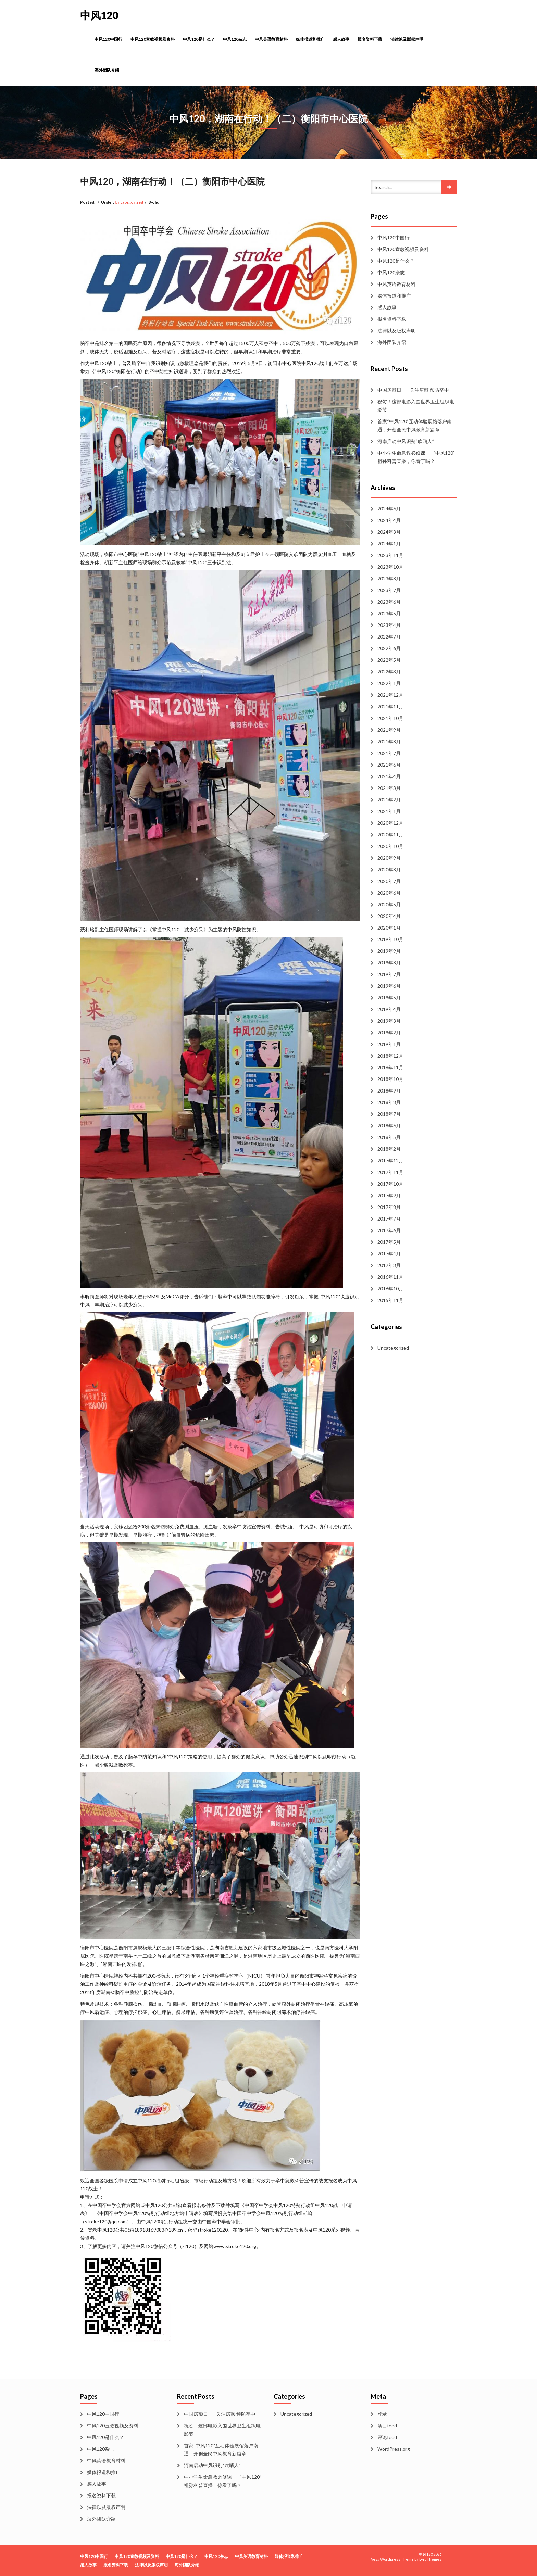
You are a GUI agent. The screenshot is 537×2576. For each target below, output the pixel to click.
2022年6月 (389, 648)
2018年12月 (390, 1056)
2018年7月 (389, 1114)
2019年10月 (390, 939)
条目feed (387, 2425)
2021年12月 (390, 695)
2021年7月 (389, 753)
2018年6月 (389, 1125)
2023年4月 (389, 625)
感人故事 (341, 39)
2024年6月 (389, 509)
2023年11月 (390, 555)
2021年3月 (389, 788)
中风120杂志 (235, 39)
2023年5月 (389, 613)
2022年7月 (389, 637)
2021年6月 (389, 765)
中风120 (99, 15)
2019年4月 (389, 1009)
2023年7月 (389, 590)
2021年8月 (389, 741)
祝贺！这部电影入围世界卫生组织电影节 (415, 406)
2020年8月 (389, 869)
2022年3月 (389, 671)
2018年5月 (389, 1137)
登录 (382, 2414)
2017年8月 (389, 1207)
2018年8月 (389, 1102)
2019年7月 (389, 974)
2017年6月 (389, 1230)
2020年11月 (390, 834)
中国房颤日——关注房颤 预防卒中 (413, 390)
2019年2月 (389, 1032)
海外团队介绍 (107, 70)
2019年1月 (389, 1044)
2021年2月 (389, 800)
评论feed (387, 2437)
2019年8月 (389, 962)
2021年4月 (389, 776)
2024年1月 (389, 543)
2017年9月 (389, 1195)
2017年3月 (389, 1265)
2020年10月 (390, 846)
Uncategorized (129, 202)
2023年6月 (389, 602)
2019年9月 (389, 951)
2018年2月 (389, 1149)
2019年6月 (389, 986)
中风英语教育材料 (271, 39)
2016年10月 (390, 1288)
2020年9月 (389, 858)
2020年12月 (390, 823)
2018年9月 (389, 1091)
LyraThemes (430, 2559)
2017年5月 (389, 1242)
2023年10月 (390, 567)
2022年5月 (389, 660)
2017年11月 (390, 1172)
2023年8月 (389, 578)
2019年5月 (389, 997)
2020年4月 (389, 916)
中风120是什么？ (199, 39)
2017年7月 (389, 1219)
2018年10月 (390, 1079)
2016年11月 (390, 1277)
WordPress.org (393, 2449)
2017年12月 (390, 1160)
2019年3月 (389, 1021)
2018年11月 (390, 1067)
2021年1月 (389, 811)
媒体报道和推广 (310, 39)
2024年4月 (389, 520)
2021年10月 (390, 718)
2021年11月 (390, 706)
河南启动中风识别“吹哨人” (405, 441)
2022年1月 (389, 683)
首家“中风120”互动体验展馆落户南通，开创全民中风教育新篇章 (414, 425)
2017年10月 (390, 1184)
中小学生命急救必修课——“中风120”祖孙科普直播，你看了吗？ (416, 457)
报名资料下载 (370, 39)
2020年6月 (389, 893)
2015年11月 (390, 1300)
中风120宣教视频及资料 (152, 39)
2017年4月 (389, 1254)
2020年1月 (389, 928)
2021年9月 (389, 730)
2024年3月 (389, 532)
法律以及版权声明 (406, 39)
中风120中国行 (108, 39)
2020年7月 (389, 881)
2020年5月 (389, 904)
